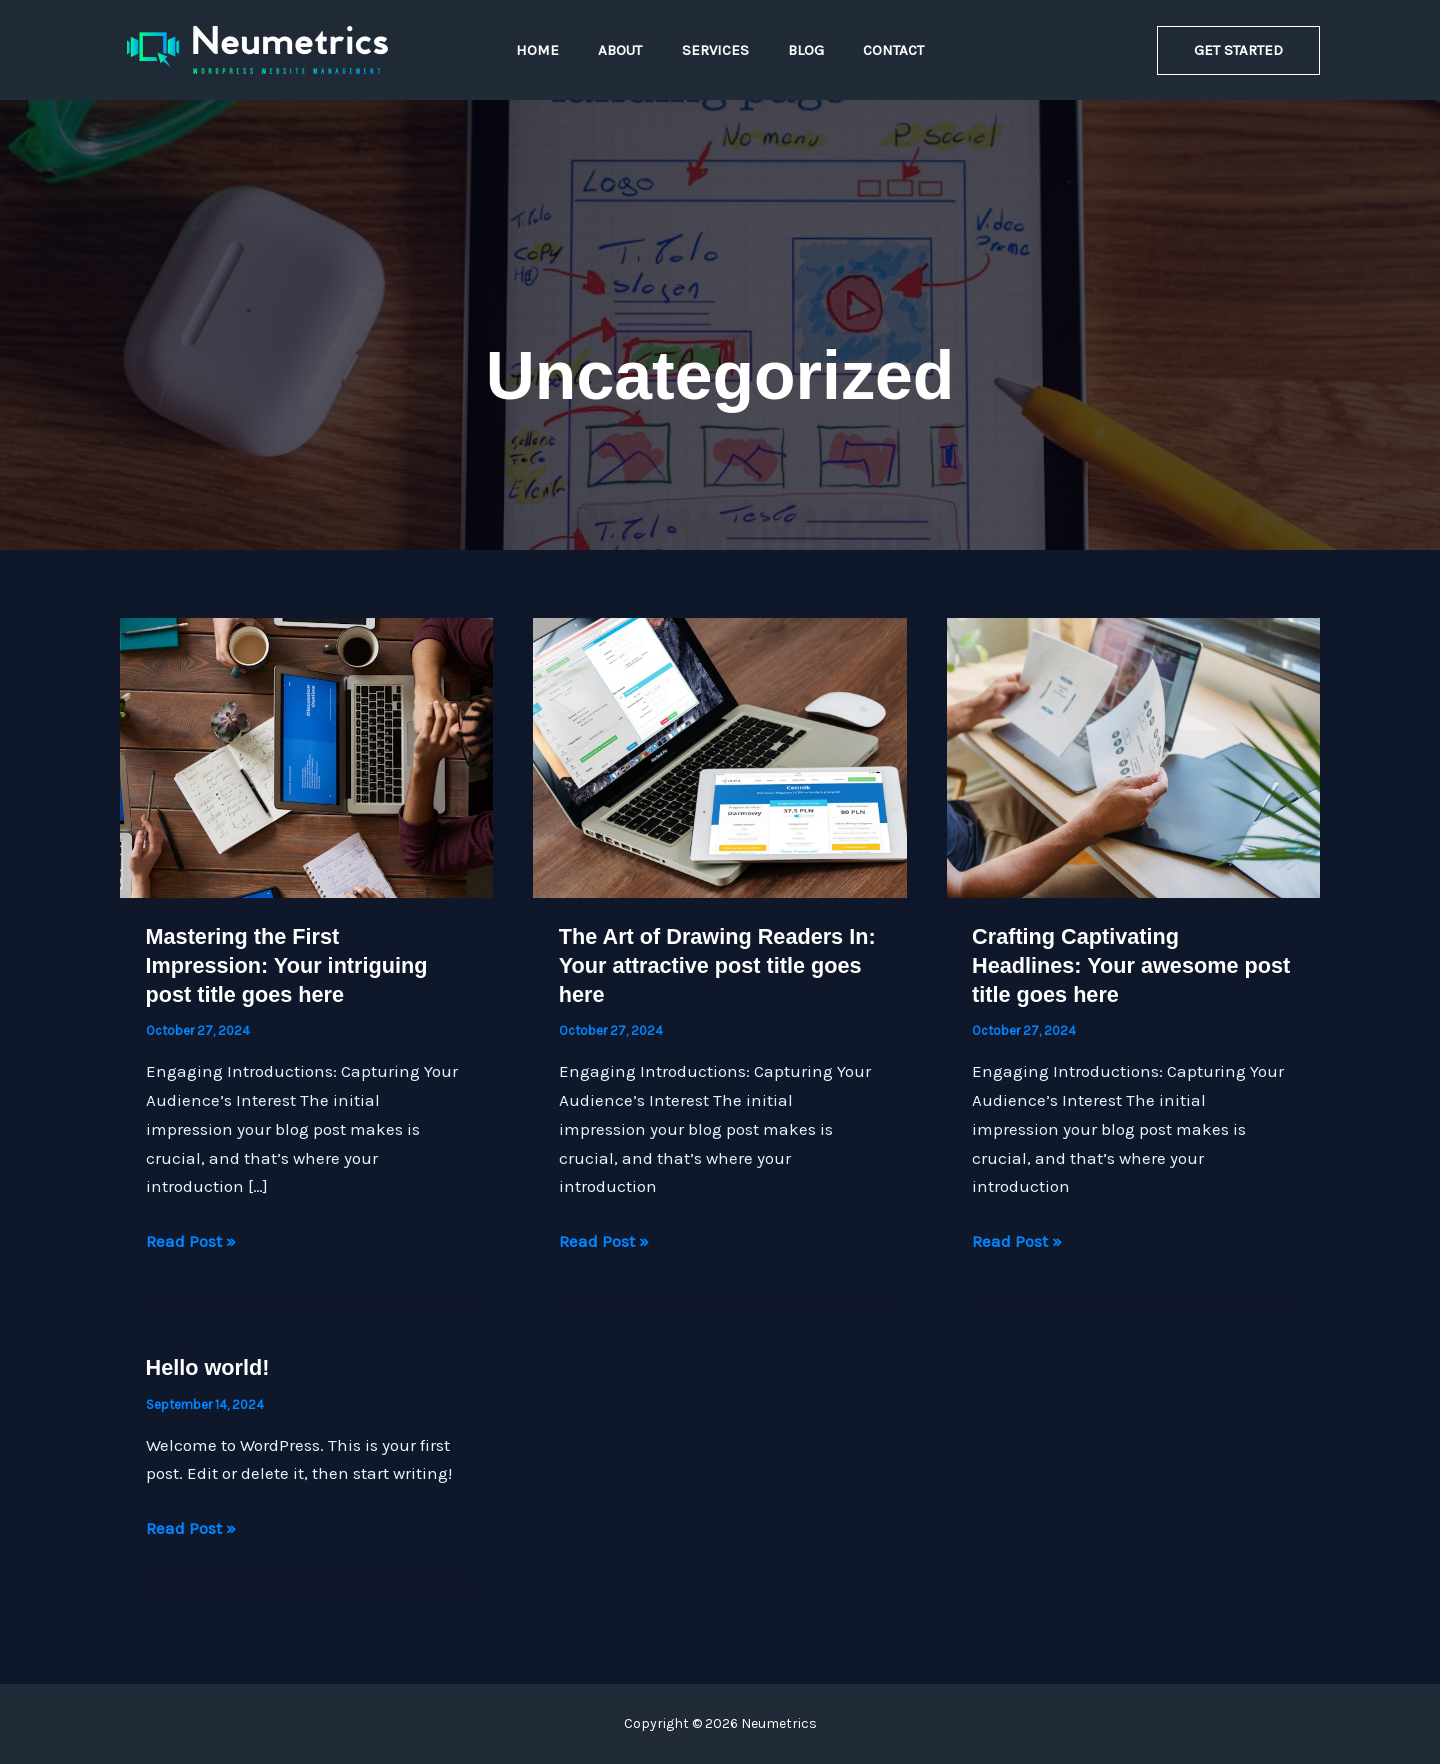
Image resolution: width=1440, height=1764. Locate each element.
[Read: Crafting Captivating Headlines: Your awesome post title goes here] (1133, 756)
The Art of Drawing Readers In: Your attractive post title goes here (720, 965)
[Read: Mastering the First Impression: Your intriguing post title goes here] (306, 756)
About (630, 50)
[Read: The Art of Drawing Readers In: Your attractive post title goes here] (719, 756)
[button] (1238, 50)
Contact (875, 50)
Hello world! (209, 1367)
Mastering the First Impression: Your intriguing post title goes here (289, 965)
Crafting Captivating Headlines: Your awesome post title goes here (1107, 965)
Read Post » (191, 1241)
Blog (797, 50)
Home (556, 50)
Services (715, 50)
